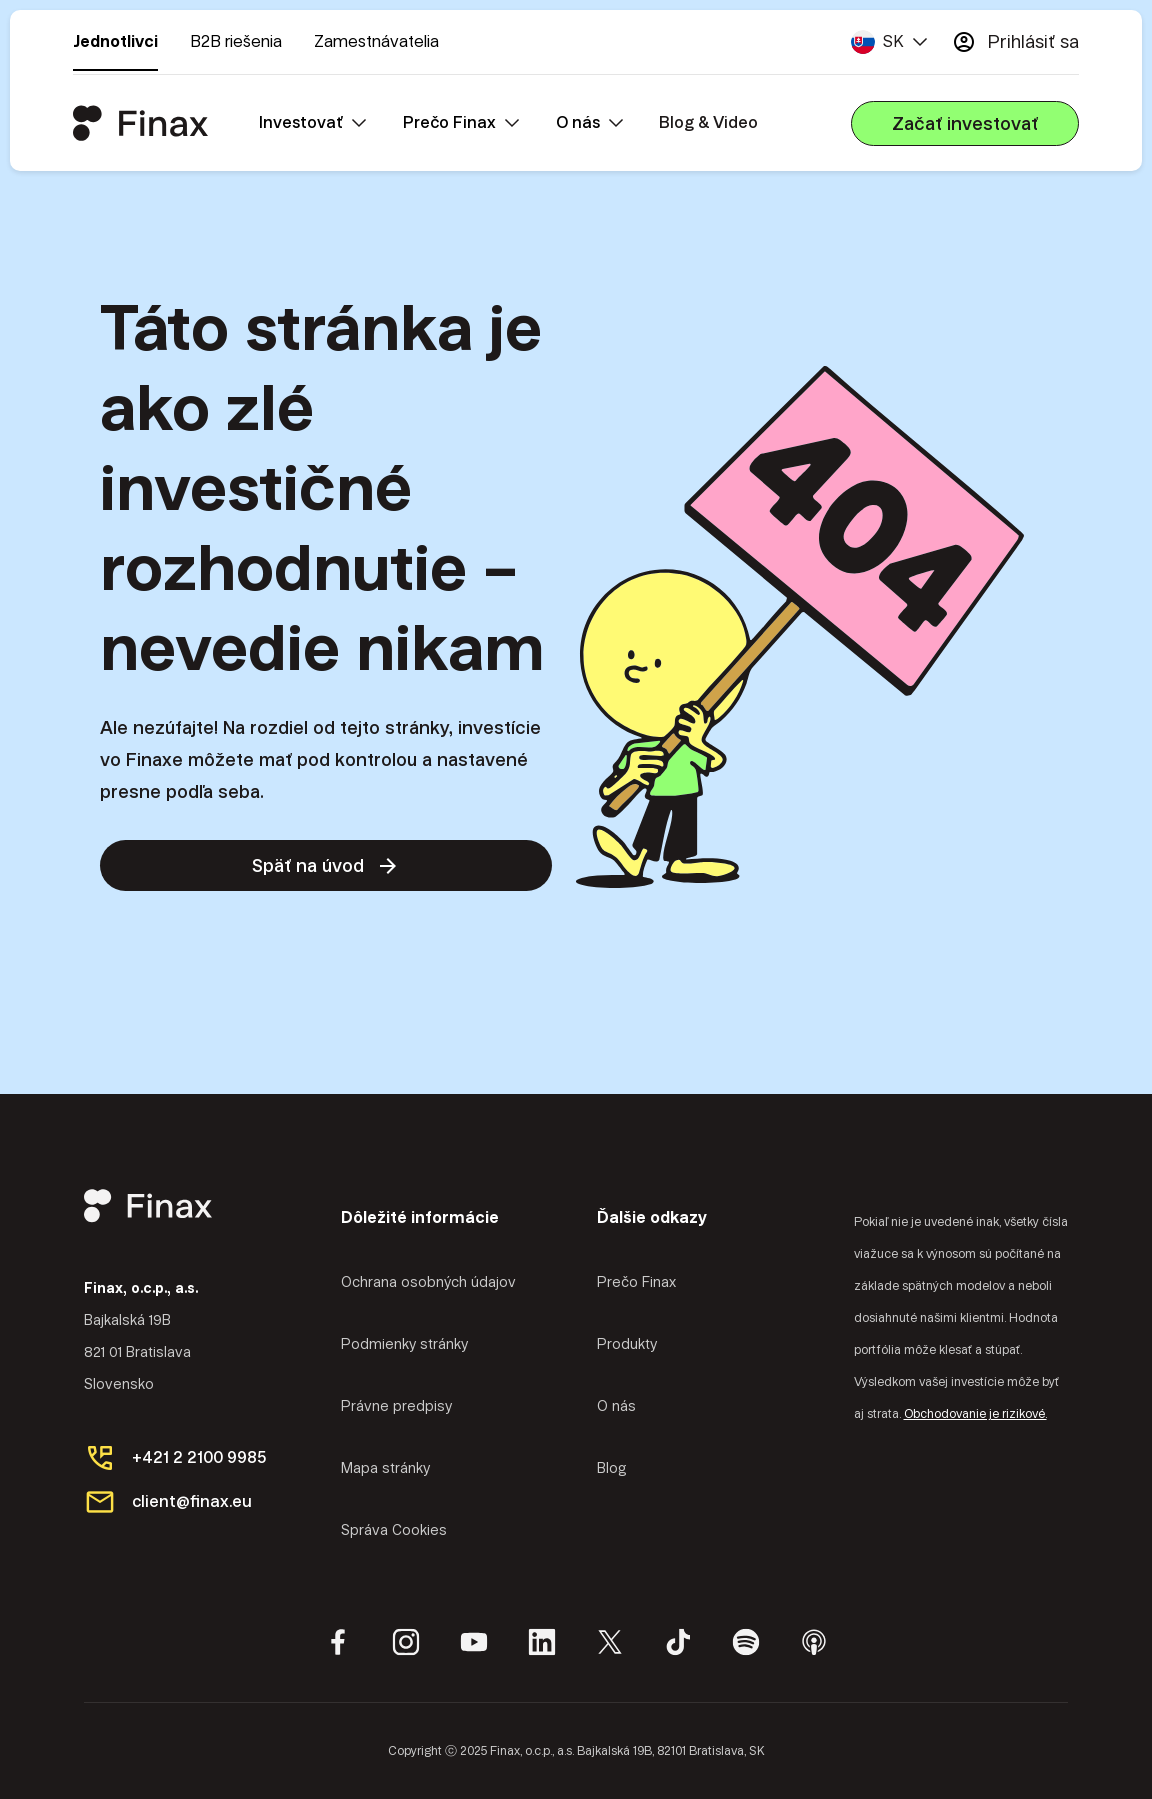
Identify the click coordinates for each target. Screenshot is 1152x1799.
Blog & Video (708, 122)
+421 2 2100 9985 (199, 1457)
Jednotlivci (115, 41)
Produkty (627, 1344)
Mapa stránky (385, 1468)
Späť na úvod (326, 866)
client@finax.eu (192, 1501)
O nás (616, 1406)
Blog (612, 1468)
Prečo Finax (636, 1282)
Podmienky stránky (404, 1344)
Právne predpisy (396, 1406)
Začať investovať (965, 123)
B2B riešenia (236, 41)
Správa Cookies (394, 1530)
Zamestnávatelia (376, 41)
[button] (889, 42)
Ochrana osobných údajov (428, 1282)
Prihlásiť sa (1015, 42)
